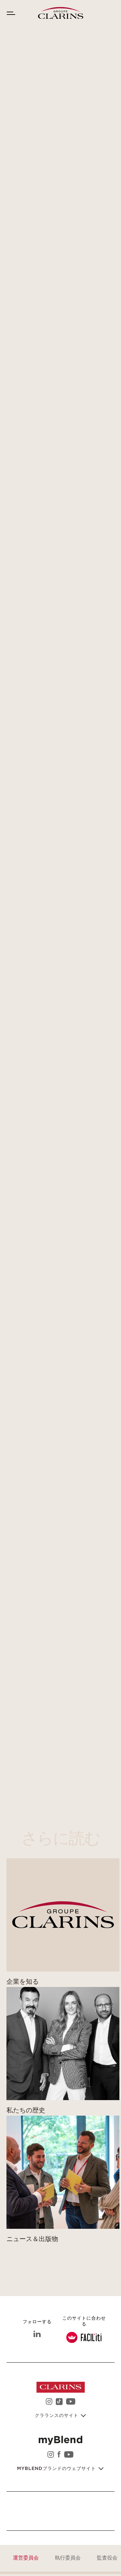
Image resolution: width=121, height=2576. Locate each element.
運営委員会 (26, 2557)
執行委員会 (68, 2557)
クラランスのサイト (57, 2415)
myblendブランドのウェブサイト (57, 2468)
